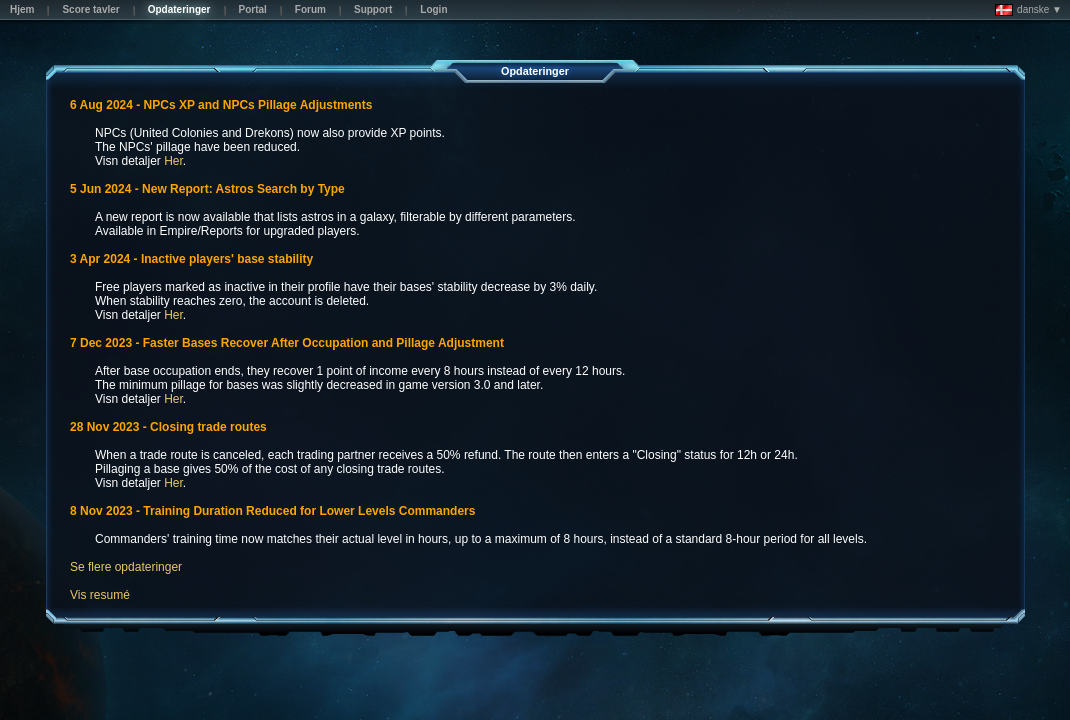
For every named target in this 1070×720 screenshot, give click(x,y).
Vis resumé (100, 595)
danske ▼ (1028, 10)
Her (173, 161)
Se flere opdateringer (126, 567)
